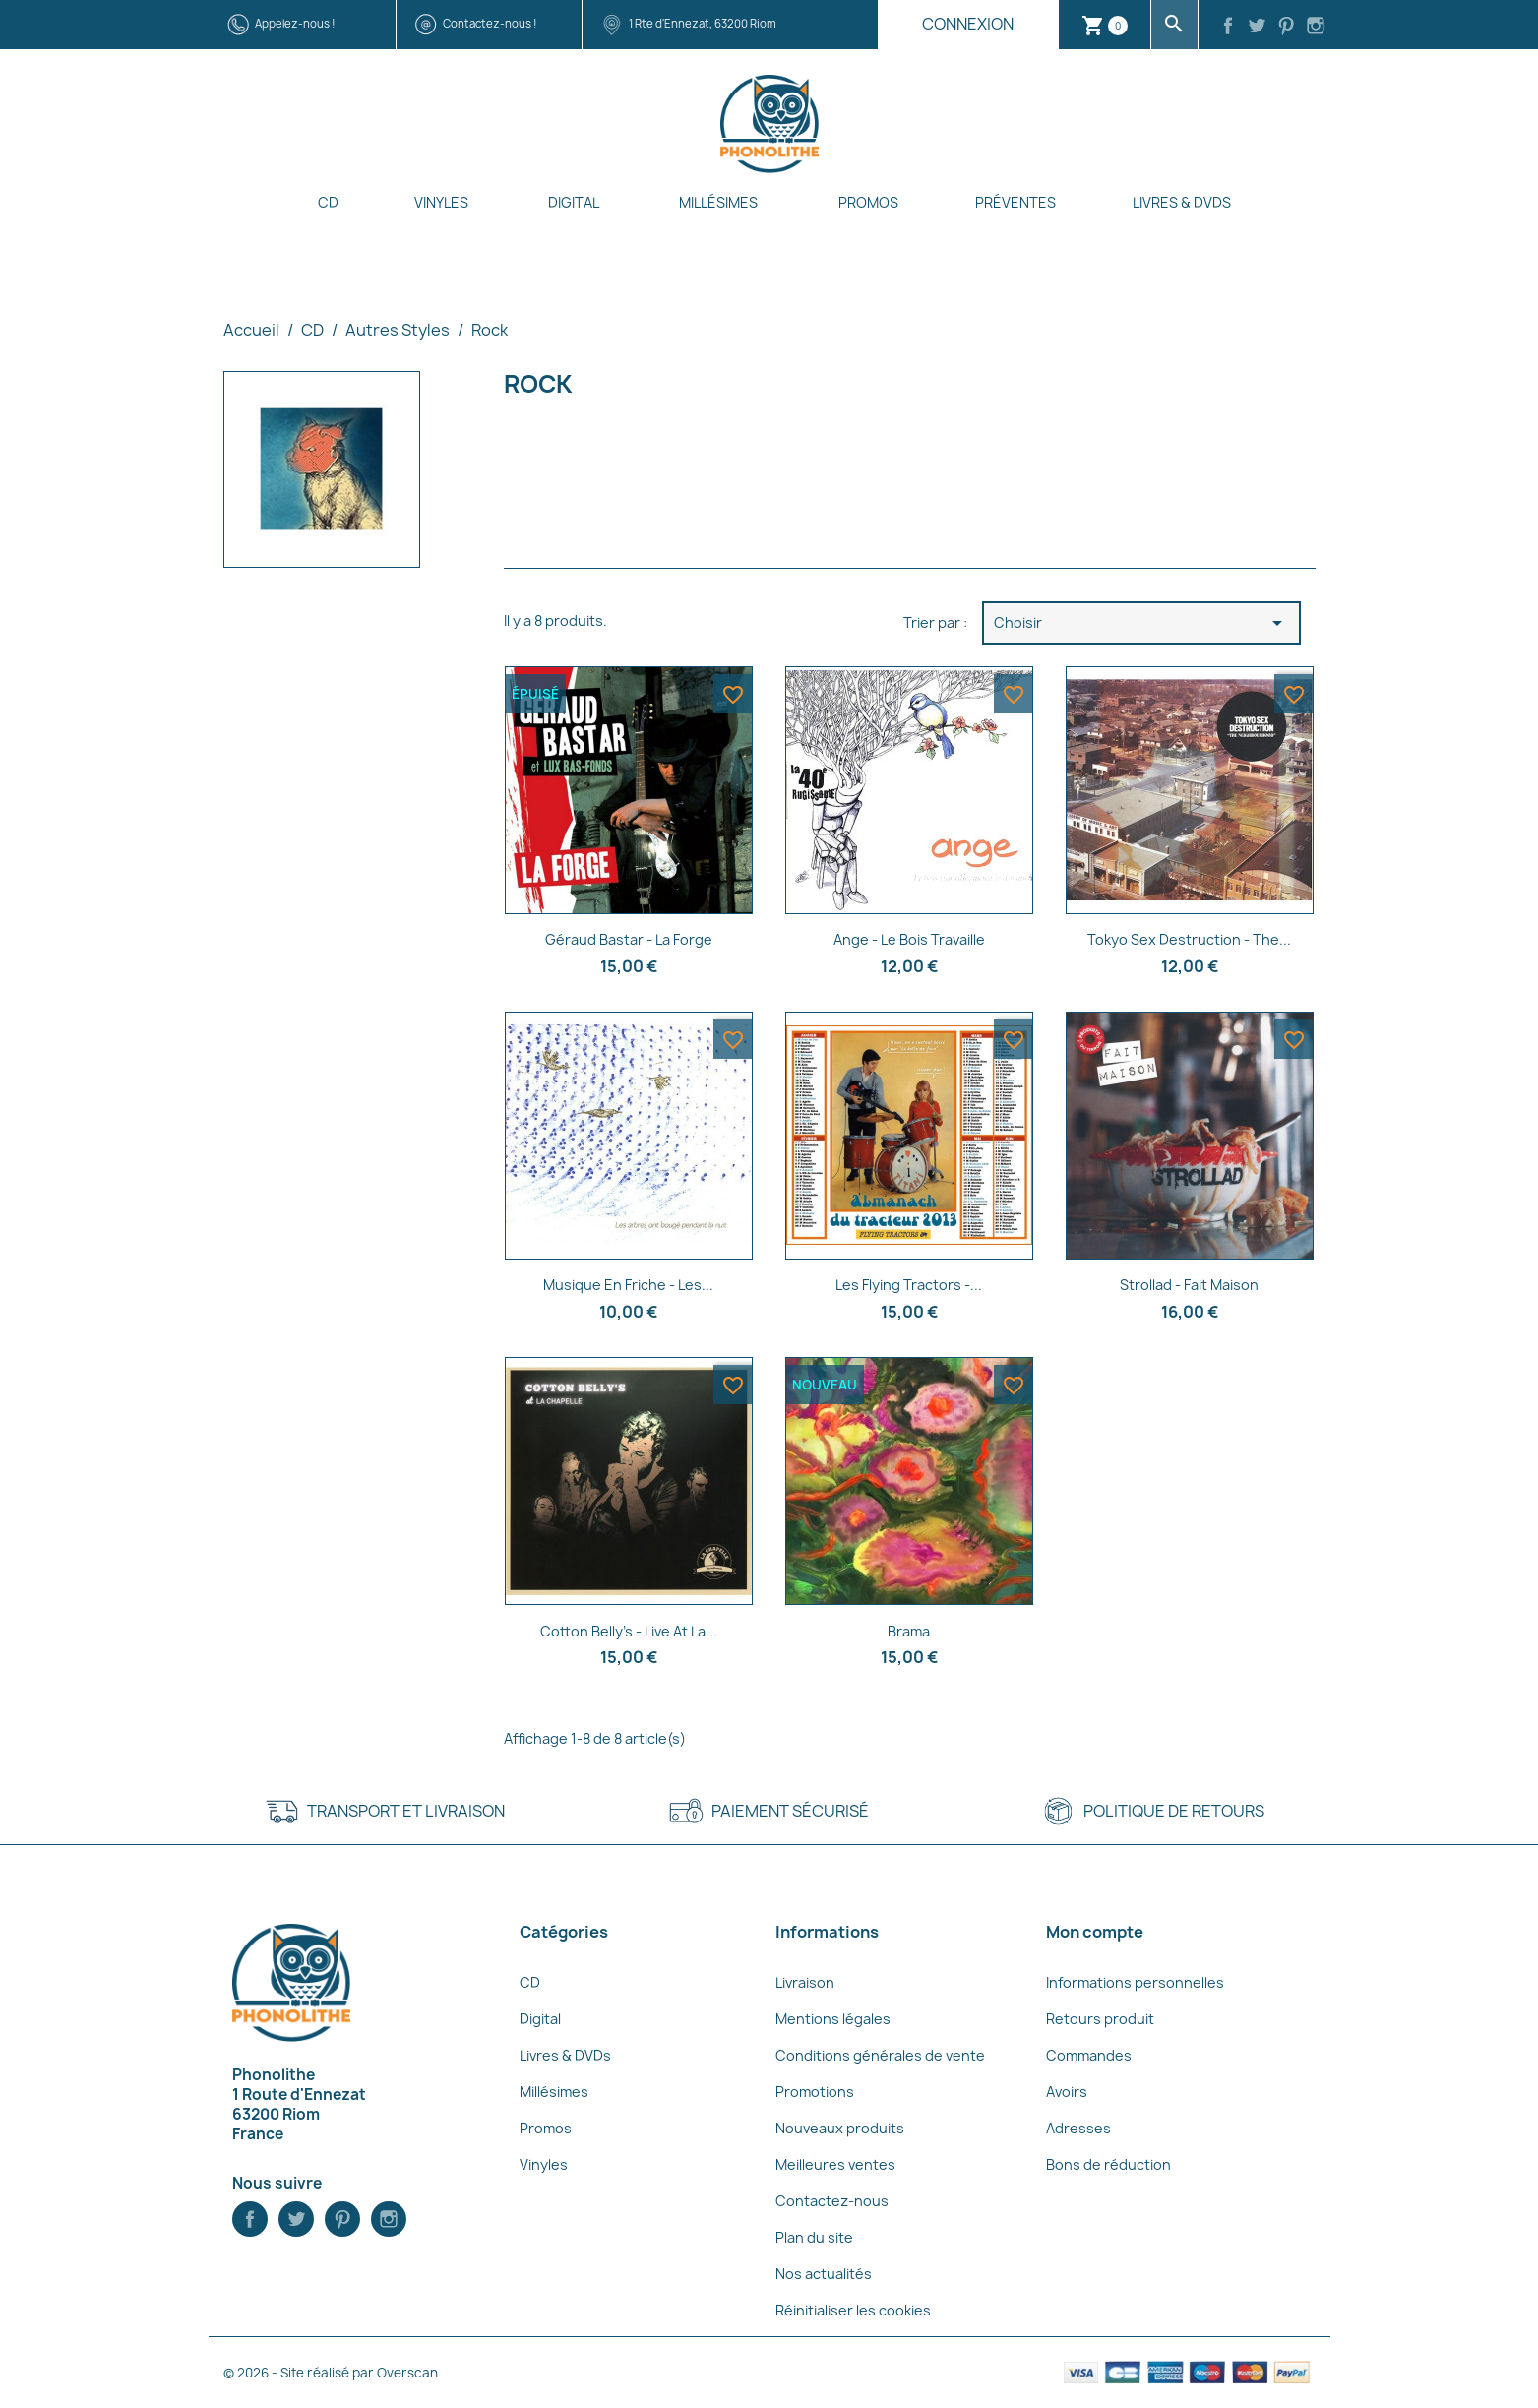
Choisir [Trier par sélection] (1141, 623)
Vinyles (441, 202)
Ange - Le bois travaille (909, 939)
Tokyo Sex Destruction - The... (1189, 939)
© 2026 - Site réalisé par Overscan (330, 2372)
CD (328, 202)
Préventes (1015, 202)
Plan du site (814, 2237)
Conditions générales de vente (880, 2055)
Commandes (1089, 2055)
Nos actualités (823, 2273)
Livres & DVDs (1182, 202)
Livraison (804, 1982)
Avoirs (1066, 2091)
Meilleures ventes (835, 2164)
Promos (868, 202)
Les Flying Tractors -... (908, 1284)
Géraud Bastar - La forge (628, 939)
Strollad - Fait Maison (1189, 1284)
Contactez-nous (832, 2201)
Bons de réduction (1108, 2164)
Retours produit (1100, 2018)
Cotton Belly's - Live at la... (628, 1631)
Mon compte (1094, 1932)
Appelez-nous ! (295, 23)
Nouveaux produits (839, 2128)
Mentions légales (833, 2018)
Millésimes (718, 202)
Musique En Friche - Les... (628, 1284)
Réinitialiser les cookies (853, 2310)
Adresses (1078, 2128)
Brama (909, 1631)
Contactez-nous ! (490, 23)
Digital (573, 202)
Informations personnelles (1135, 1982)
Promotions (814, 2091)
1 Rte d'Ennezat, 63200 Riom (702, 23)
